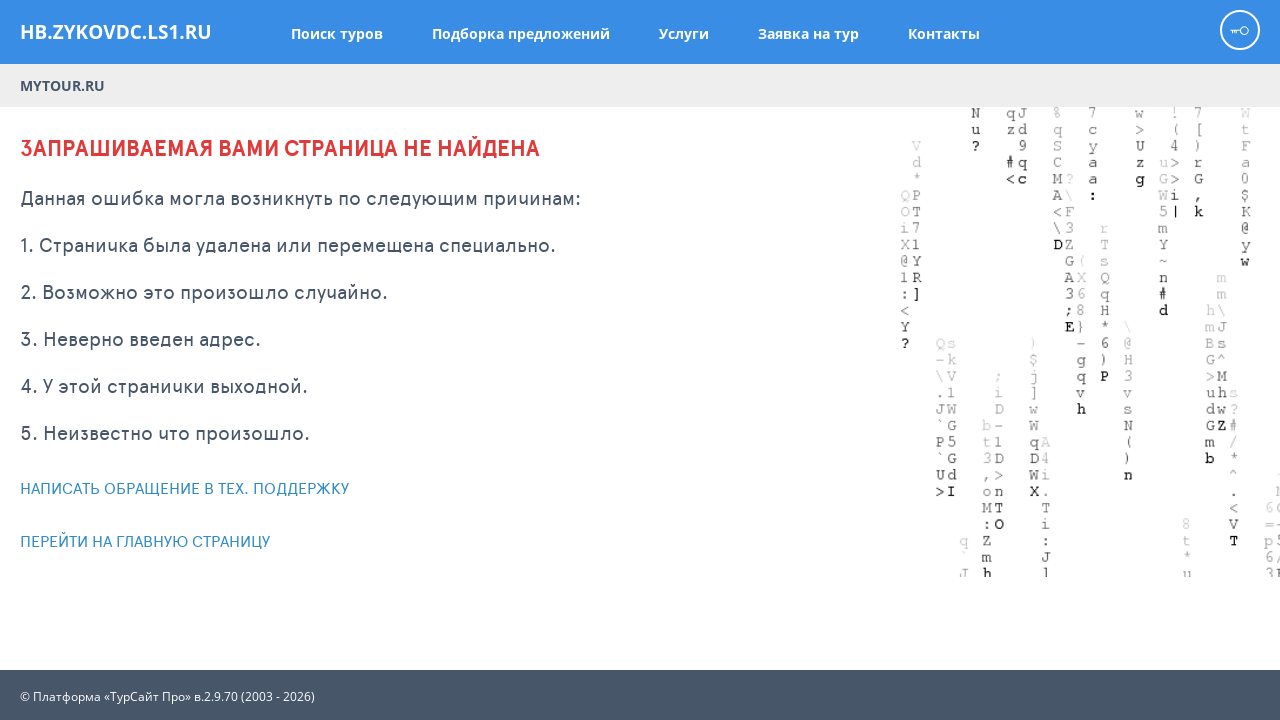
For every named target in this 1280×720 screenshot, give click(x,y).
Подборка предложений (521, 33)
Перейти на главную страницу (145, 540)
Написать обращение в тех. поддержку (184, 487)
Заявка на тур (808, 33)
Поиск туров (337, 33)
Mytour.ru (62, 85)
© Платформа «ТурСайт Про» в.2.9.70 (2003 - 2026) (167, 697)
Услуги (684, 33)
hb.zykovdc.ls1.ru (116, 32)
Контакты (944, 33)
